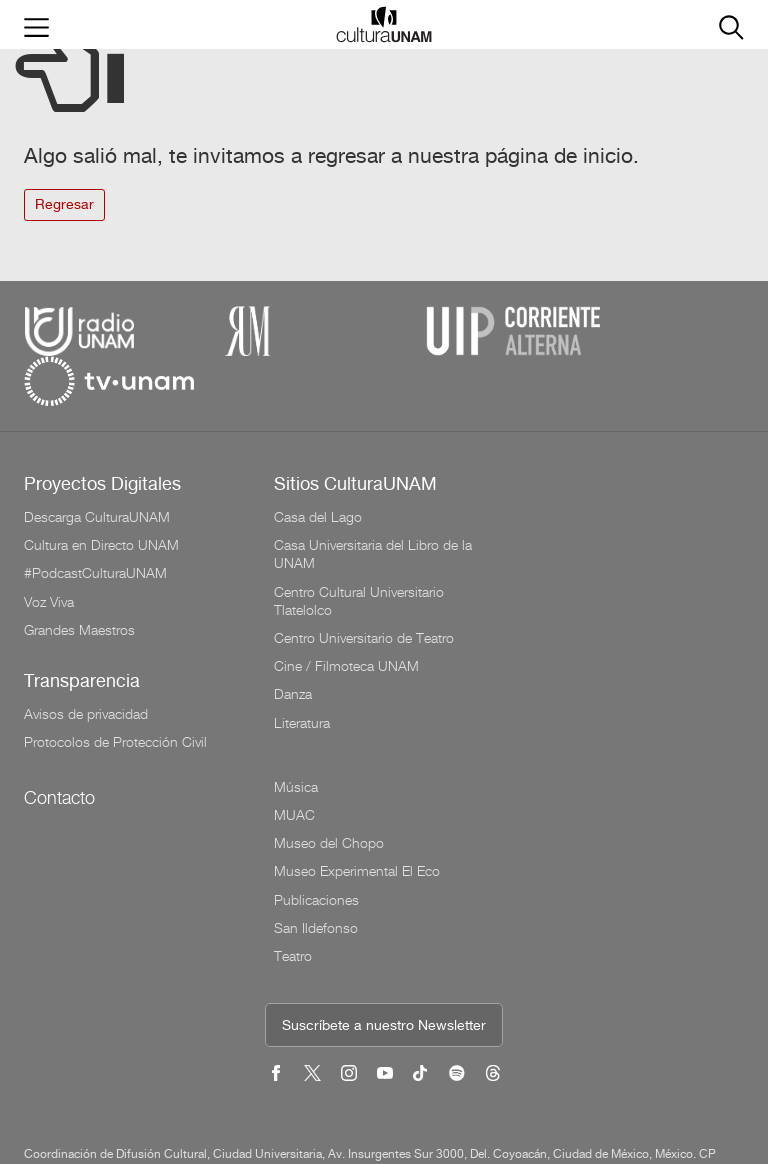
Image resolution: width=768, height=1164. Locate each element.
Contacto (59, 747)
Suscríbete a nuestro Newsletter (384, 848)
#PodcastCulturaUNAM (95, 523)
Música (546, 467)
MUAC (544, 495)
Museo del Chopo (579, 523)
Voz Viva (49, 552)
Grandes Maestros (79, 580)
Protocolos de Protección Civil (115, 692)
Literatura (302, 673)
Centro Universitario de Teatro (364, 588)
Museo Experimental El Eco (607, 552)
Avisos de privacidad (86, 664)
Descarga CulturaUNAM (97, 467)
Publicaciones (566, 580)
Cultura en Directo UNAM (101, 495)
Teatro (543, 636)
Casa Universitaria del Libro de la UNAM (373, 504)
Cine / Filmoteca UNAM (346, 616)
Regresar (64, 205)
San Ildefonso (566, 608)
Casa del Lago (318, 467)
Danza (293, 644)
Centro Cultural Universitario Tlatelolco (359, 551)
